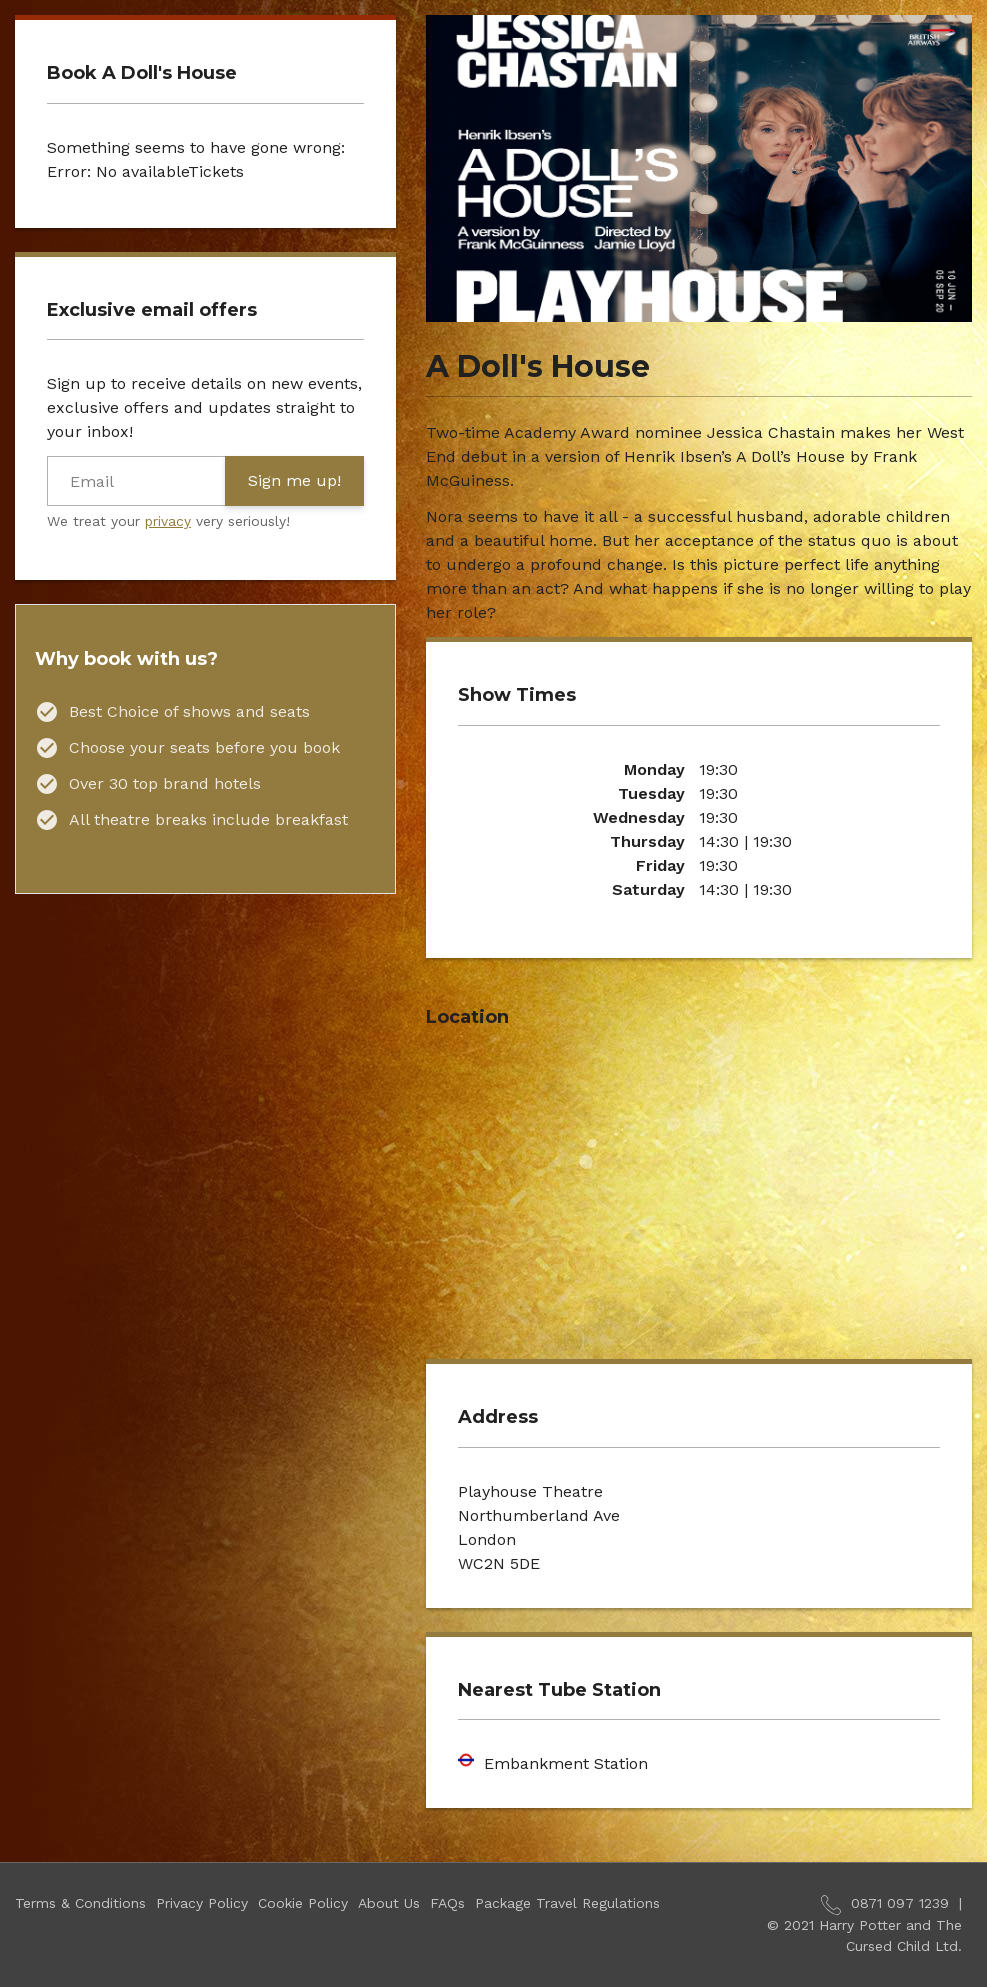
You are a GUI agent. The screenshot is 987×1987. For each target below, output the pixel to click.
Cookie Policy (303, 1903)
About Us (389, 1903)
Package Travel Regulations (567, 1903)
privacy (168, 521)
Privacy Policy (202, 1903)
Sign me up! (294, 480)
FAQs (447, 1903)
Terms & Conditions (80, 1903)
